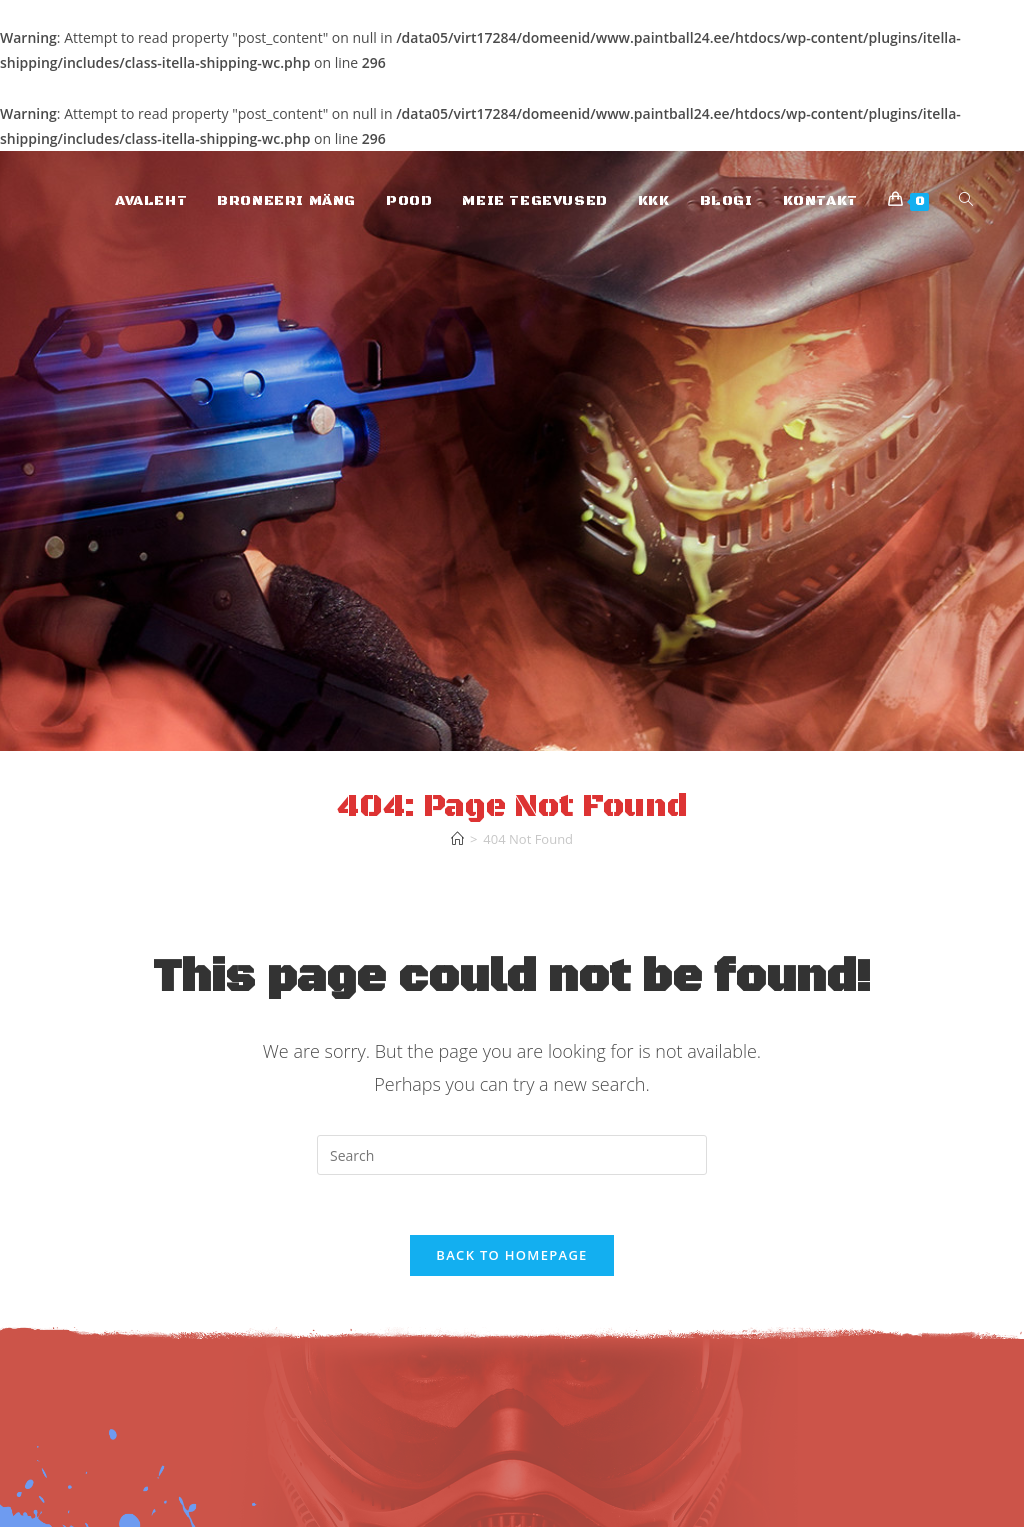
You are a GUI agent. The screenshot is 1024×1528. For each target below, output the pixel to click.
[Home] (457, 839)
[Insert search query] (512, 1155)
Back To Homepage (511, 1256)
